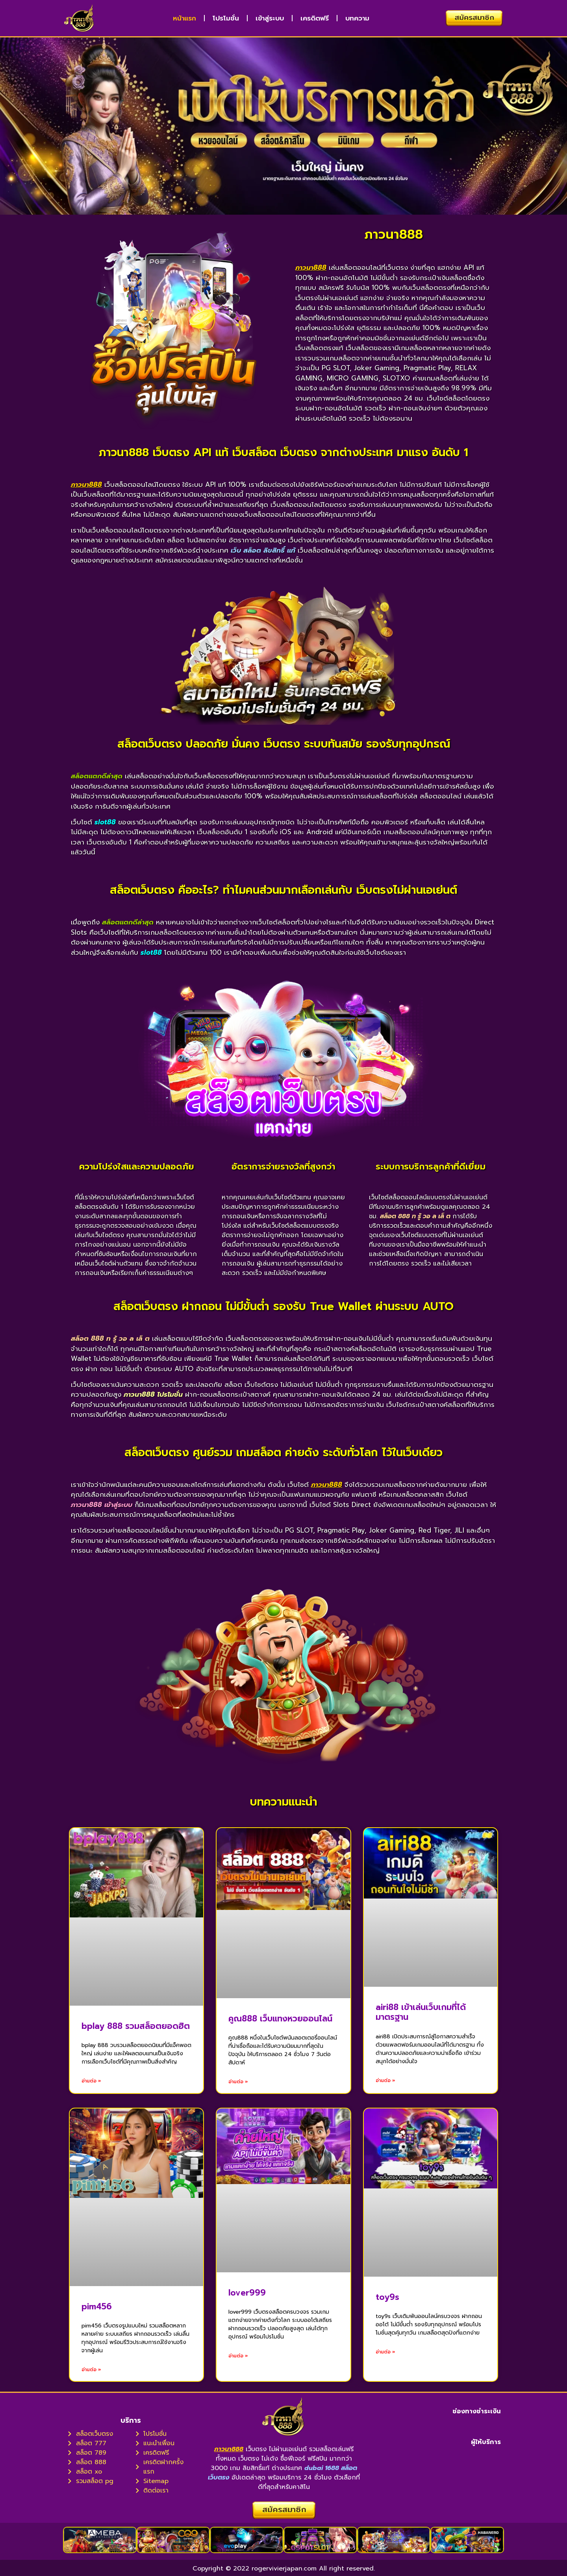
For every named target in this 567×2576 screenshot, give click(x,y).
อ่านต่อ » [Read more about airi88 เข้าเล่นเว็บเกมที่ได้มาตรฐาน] (385, 2080)
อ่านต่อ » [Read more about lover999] (238, 2355)
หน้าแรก (184, 18)
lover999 (247, 2292)
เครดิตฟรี (314, 18)
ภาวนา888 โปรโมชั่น (153, 1394)
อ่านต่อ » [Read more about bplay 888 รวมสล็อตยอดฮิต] (91, 2080)
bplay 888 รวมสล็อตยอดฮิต (136, 2026)
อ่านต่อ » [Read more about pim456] (91, 2369)
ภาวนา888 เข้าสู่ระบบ (101, 1505)
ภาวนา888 (310, 267)
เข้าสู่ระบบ (270, 18)
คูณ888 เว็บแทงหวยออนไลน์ (280, 2018)
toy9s (387, 2297)
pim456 (97, 2306)
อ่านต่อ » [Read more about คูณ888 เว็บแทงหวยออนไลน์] (238, 2081)
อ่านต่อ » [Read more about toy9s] (385, 2351)
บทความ (357, 18)
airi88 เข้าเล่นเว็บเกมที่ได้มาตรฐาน (421, 2012)
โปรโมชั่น (226, 18)
